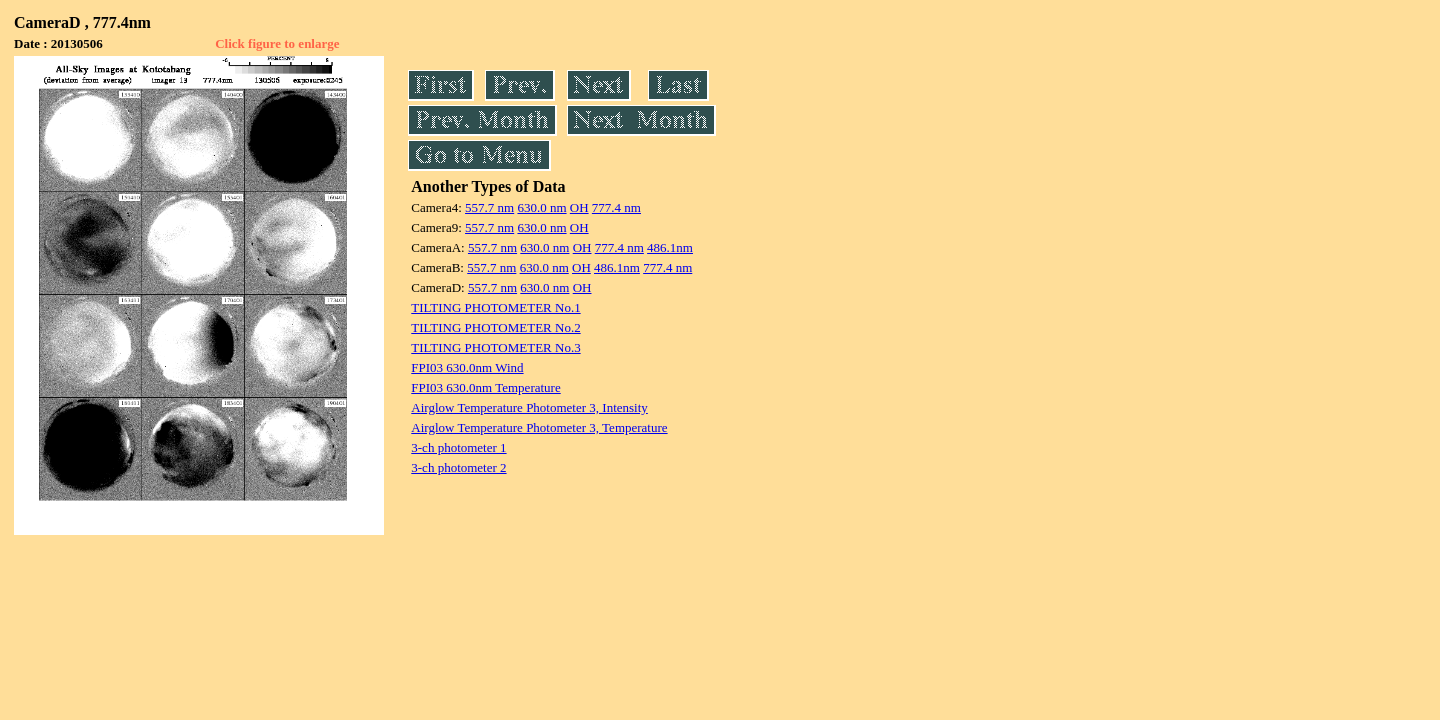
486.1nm (670, 247)
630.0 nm (541, 207)
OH (579, 207)
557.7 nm (489, 207)
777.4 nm (616, 207)
